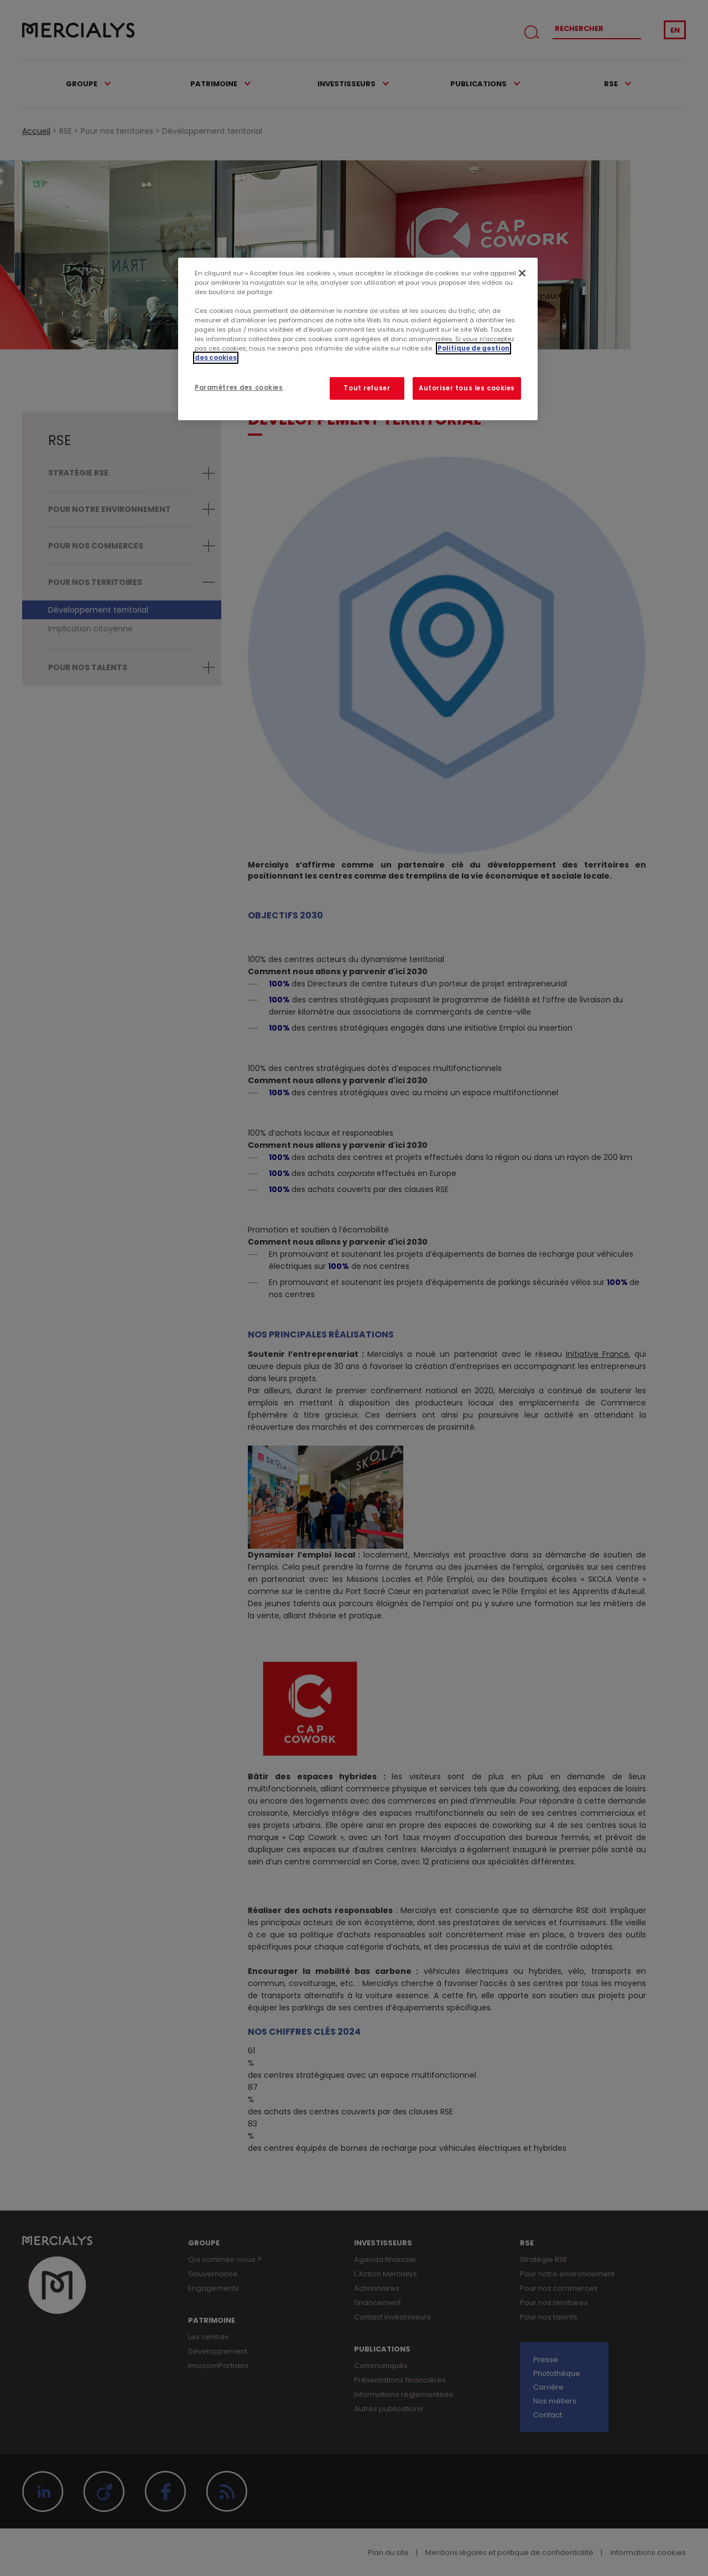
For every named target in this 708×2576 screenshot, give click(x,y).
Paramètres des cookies (239, 387)
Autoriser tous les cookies (467, 388)
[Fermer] (522, 273)
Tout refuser (366, 388)
